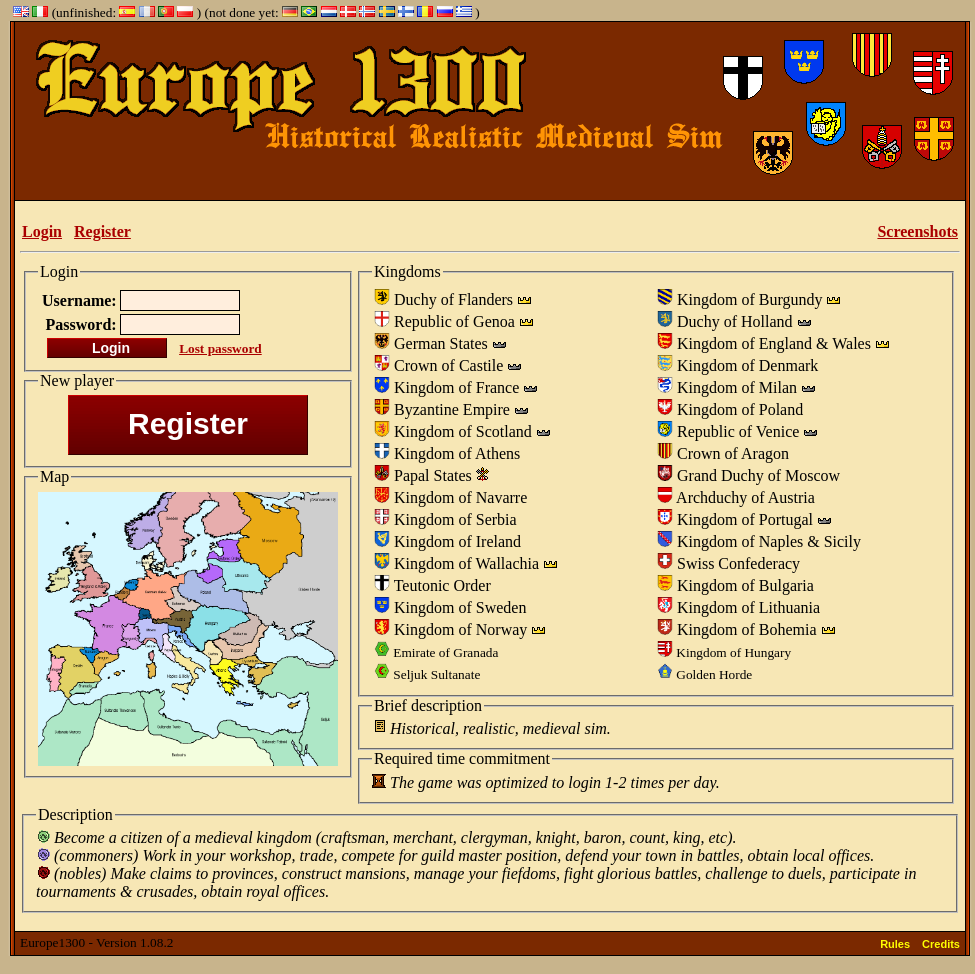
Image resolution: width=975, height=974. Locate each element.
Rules (895, 944)
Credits (941, 944)
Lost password (220, 348)
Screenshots (917, 231)
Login (42, 231)
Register (102, 231)
